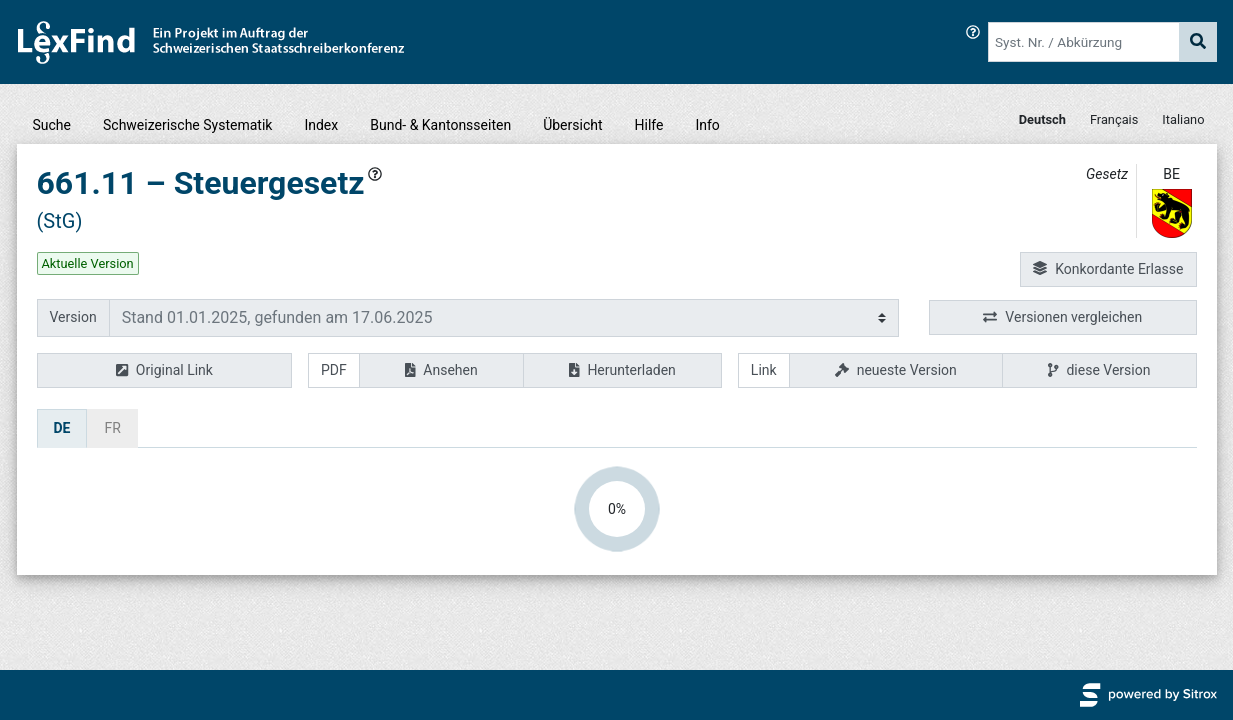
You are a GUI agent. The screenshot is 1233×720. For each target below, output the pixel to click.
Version (73, 317)
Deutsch (1042, 119)
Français (1114, 119)
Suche (52, 125)
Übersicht (572, 125)
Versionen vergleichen (1062, 317)
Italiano (1183, 119)
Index (321, 125)
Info (707, 125)
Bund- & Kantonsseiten (440, 125)
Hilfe (649, 125)
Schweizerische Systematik (187, 125)
